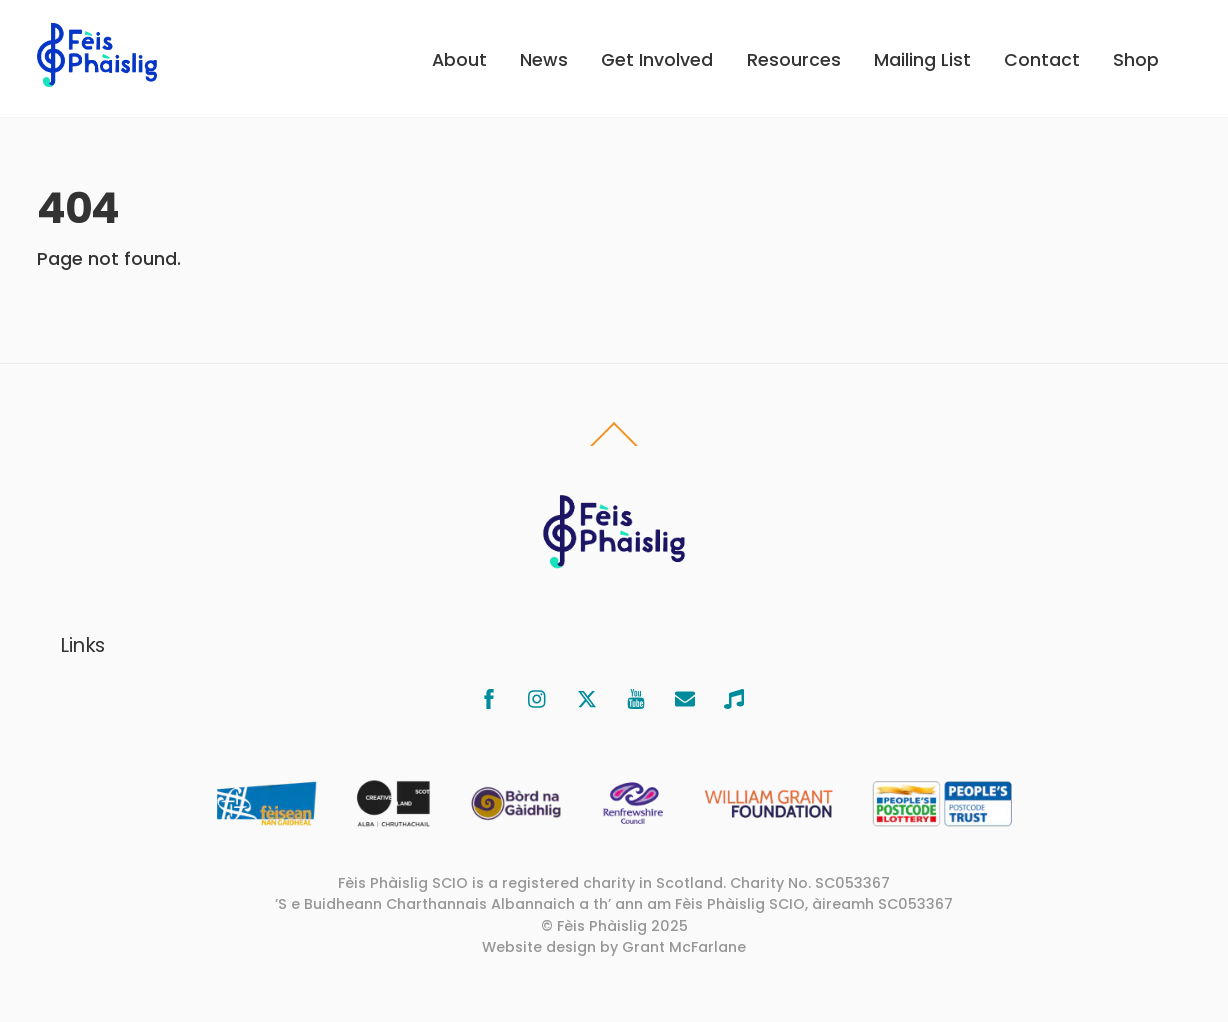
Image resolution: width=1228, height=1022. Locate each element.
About (459, 60)
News (544, 60)
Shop (1136, 60)
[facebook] (489, 697)
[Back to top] (614, 445)
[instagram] (538, 697)
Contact (1042, 60)
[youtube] (636, 697)
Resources (794, 60)
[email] (685, 697)
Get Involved (657, 60)
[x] (587, 697)
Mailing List (922, 60)
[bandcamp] (734, 697)
